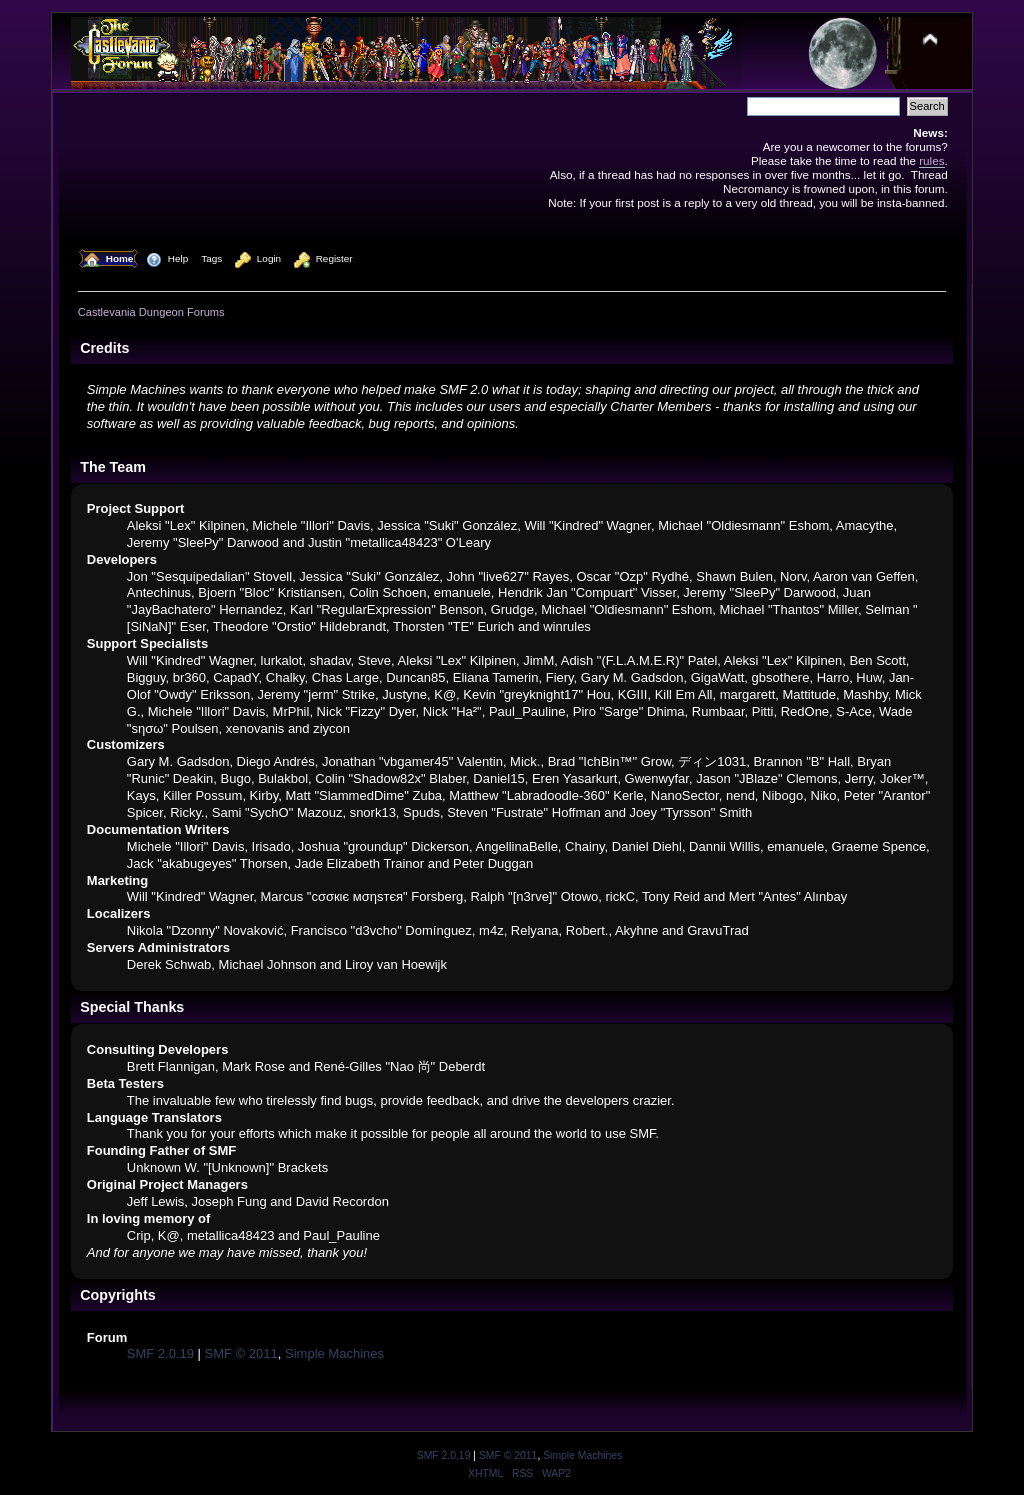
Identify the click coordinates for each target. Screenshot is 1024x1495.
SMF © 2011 (241, 1353)
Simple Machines (334, 1353)
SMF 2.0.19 (160, 1353)
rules (931, 160)
